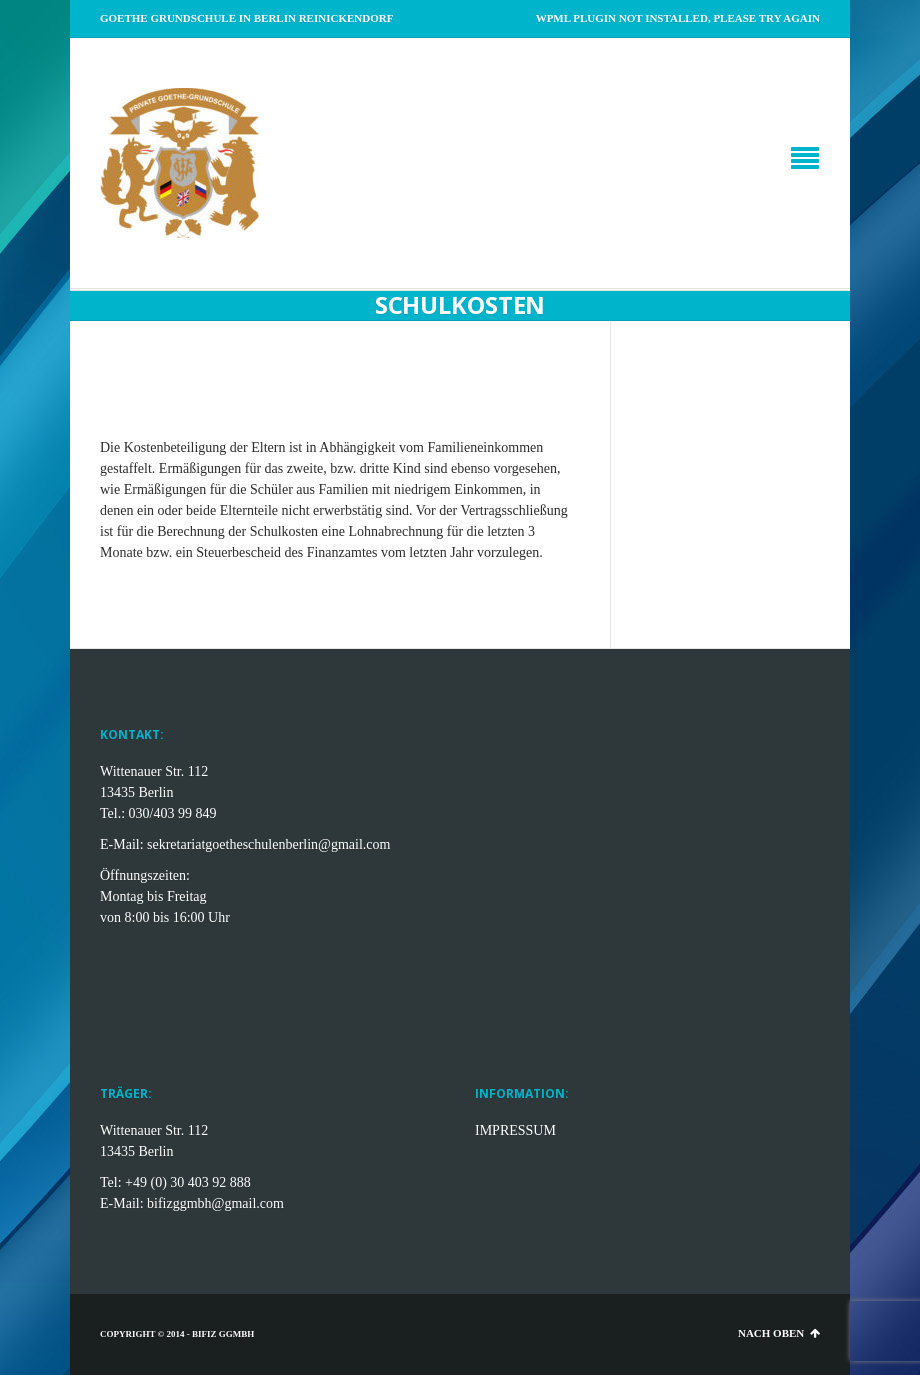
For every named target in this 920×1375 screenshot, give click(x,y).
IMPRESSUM (515, 1130)
